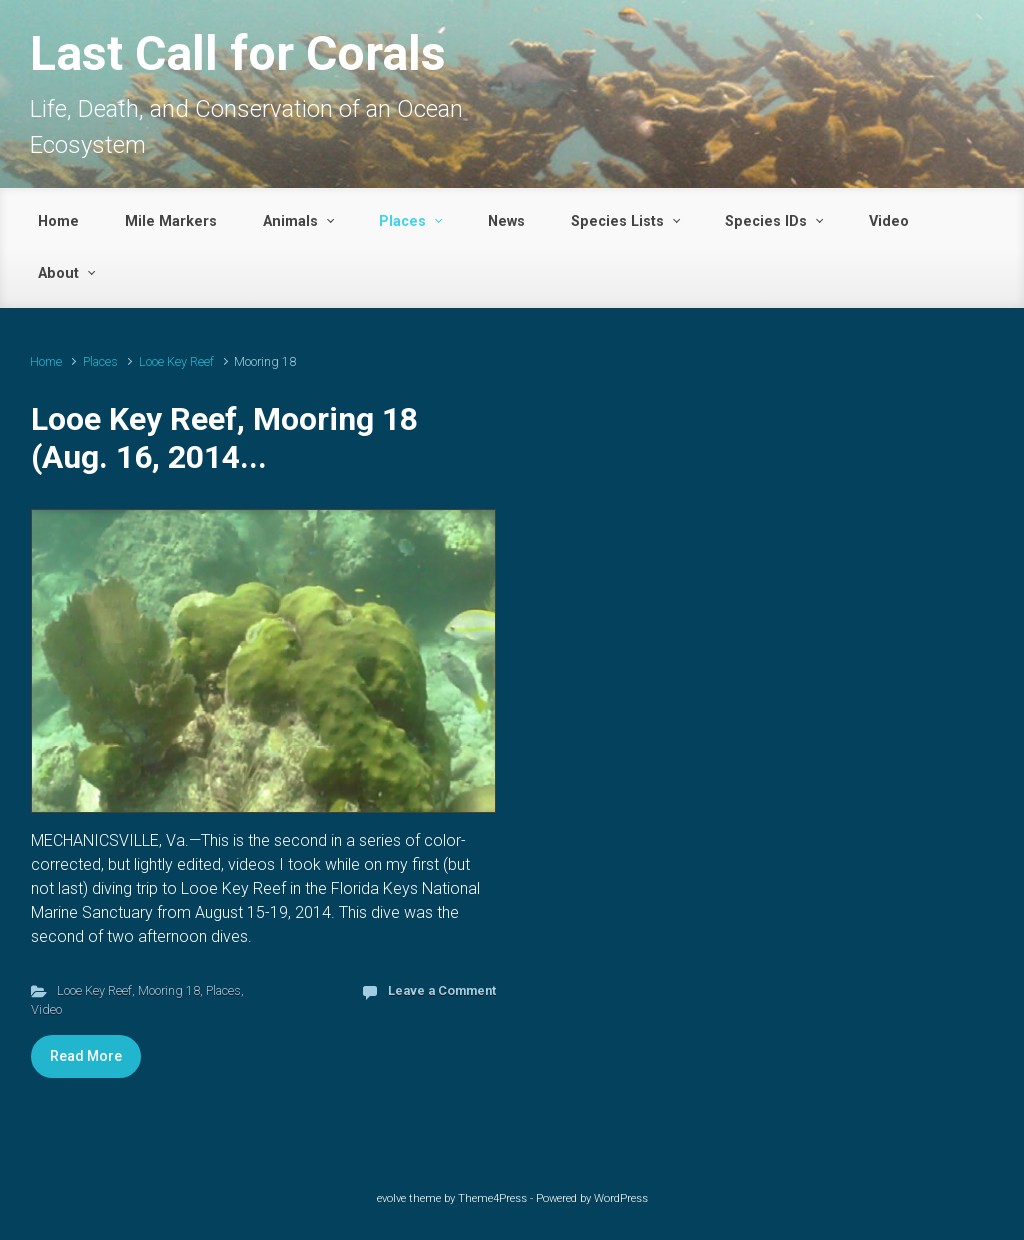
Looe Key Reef (176, 361)
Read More (86, 1056)
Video (46, 1009)
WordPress (621, 1198)
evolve (391, 1198)
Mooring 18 (169, 990)
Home (46, 361)
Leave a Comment (442, 990)
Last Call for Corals (238, 53)
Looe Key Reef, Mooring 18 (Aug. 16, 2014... (224, 438)
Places (100, 361)
